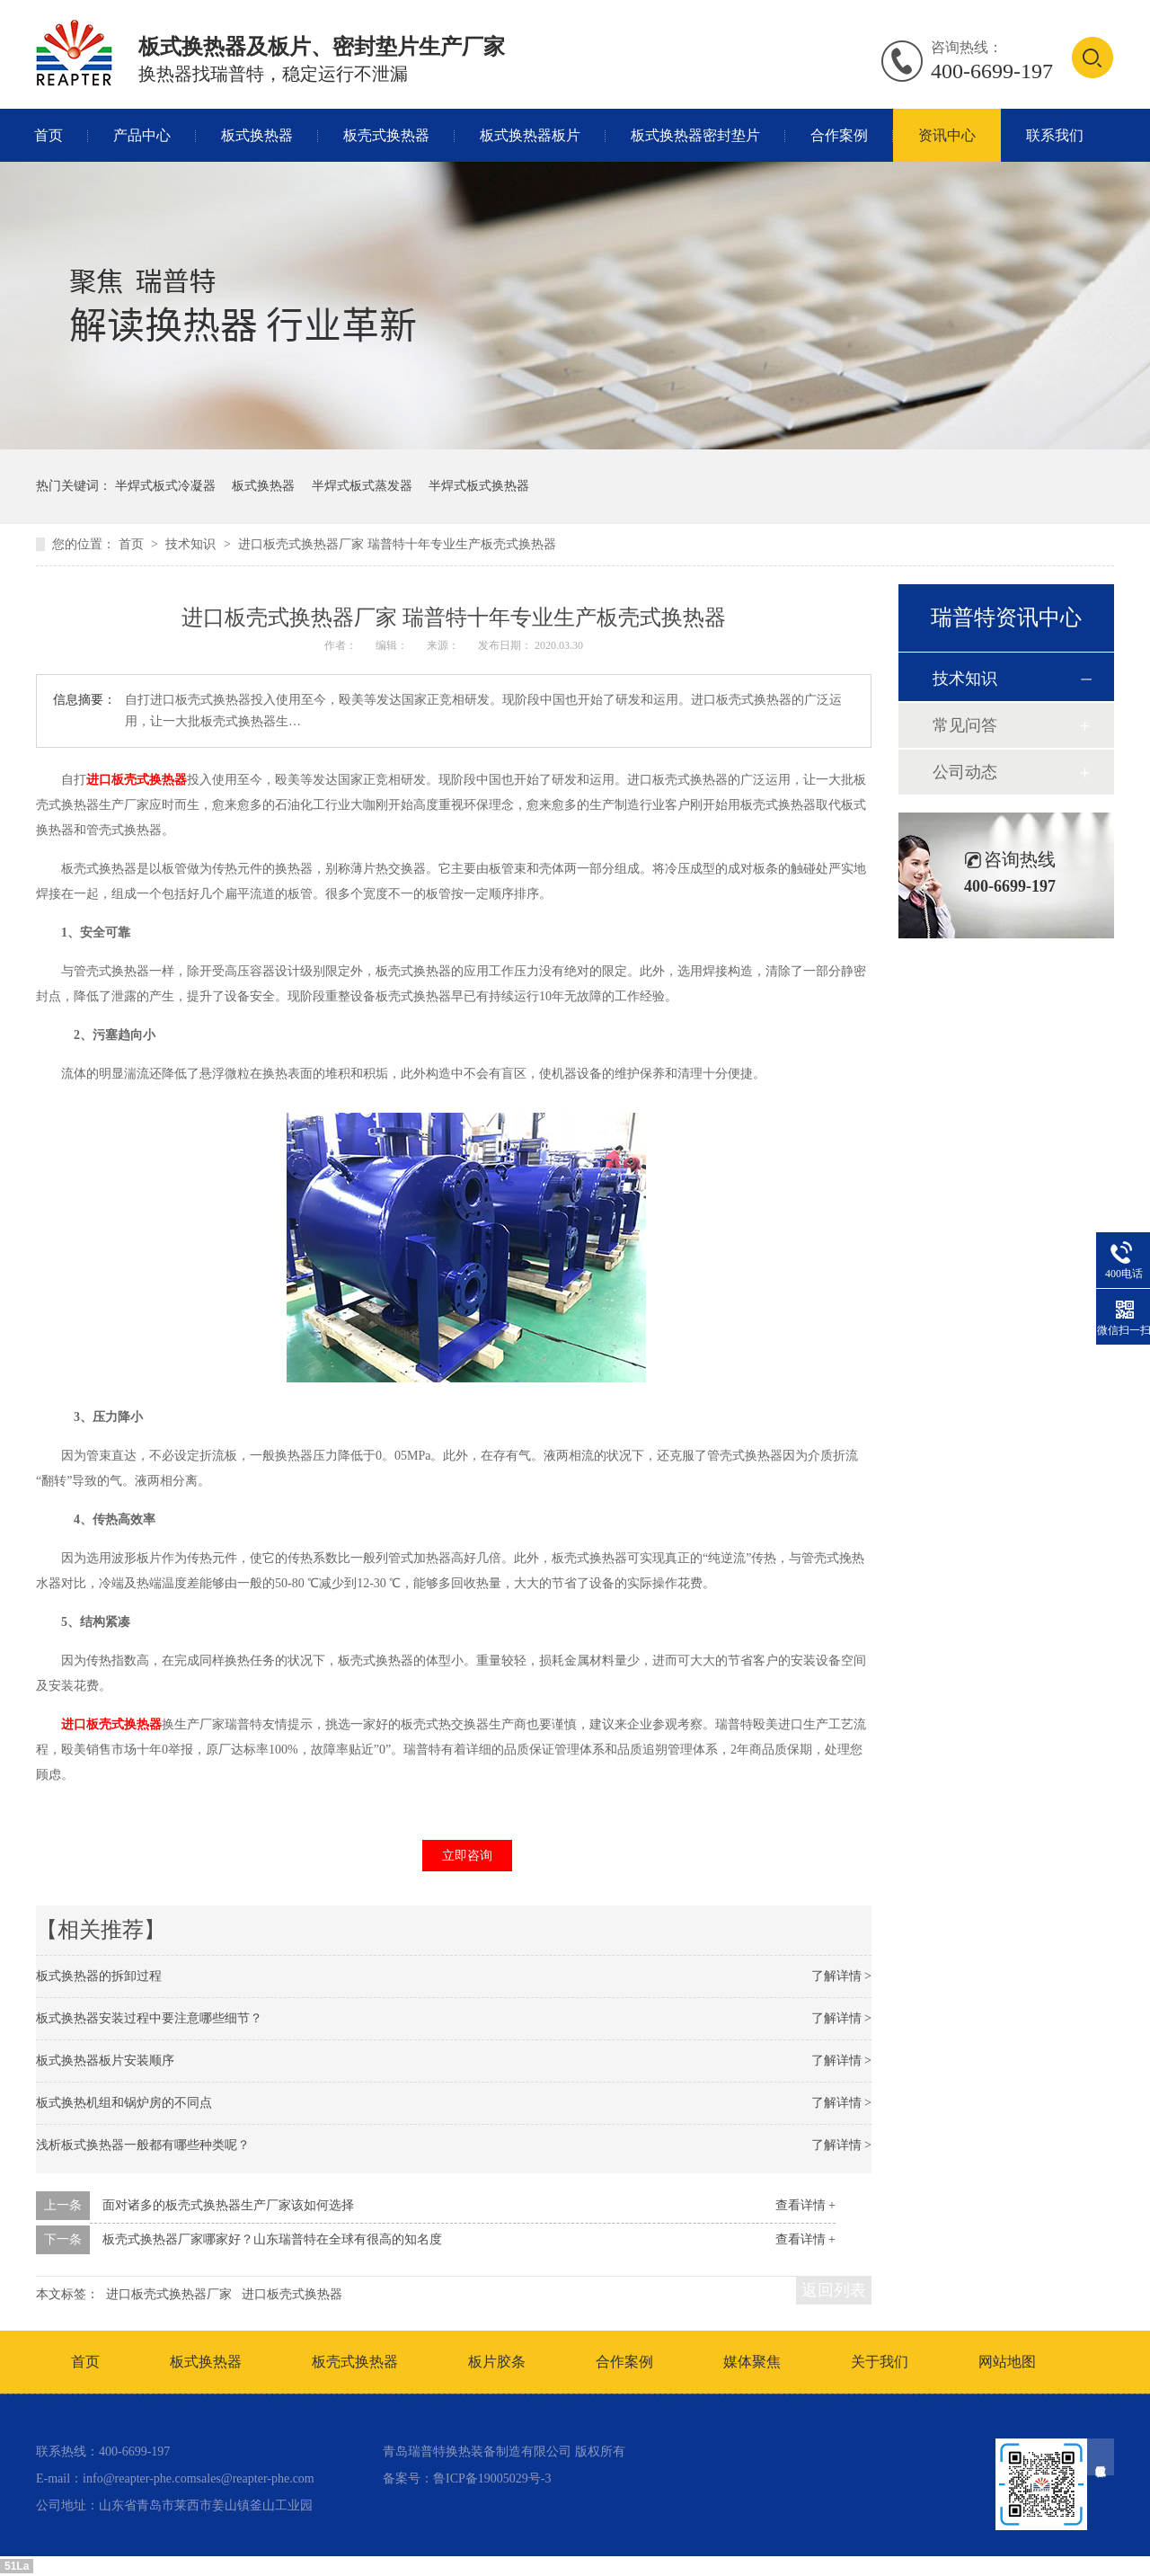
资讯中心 (947, 135)
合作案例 (839, 135)
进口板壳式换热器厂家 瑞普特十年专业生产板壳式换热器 (397, 544)
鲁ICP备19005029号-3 (492, 2478)
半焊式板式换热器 (479, 486)
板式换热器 (257, 135)
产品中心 (142, 135)
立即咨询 (467, 1855)
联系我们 (1055, 135)
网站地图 (1007, 2361)
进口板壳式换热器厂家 (169, 2294)
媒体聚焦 (752, 2361)
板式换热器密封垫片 (695, 135)
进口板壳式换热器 (292, 2294)
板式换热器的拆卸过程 (99, 1976)
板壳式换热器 (386, 135)
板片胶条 (497, 2361)
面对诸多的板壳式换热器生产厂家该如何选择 (228, 2205)
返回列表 (833, 2290)
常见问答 (965, 725)
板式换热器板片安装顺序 (105, 2060)
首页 (48, 135)
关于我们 (879, 2361)
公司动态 (965, 772)
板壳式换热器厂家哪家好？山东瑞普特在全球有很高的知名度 (272, 2239)
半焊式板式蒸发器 (362, 486)
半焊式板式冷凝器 (165, 486)
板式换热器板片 (530, 135)
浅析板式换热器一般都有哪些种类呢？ (143, 2145)
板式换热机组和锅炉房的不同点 (124, 2103)
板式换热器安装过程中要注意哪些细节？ (149, 2018)
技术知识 (192, 544)
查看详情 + (805, 2205)
